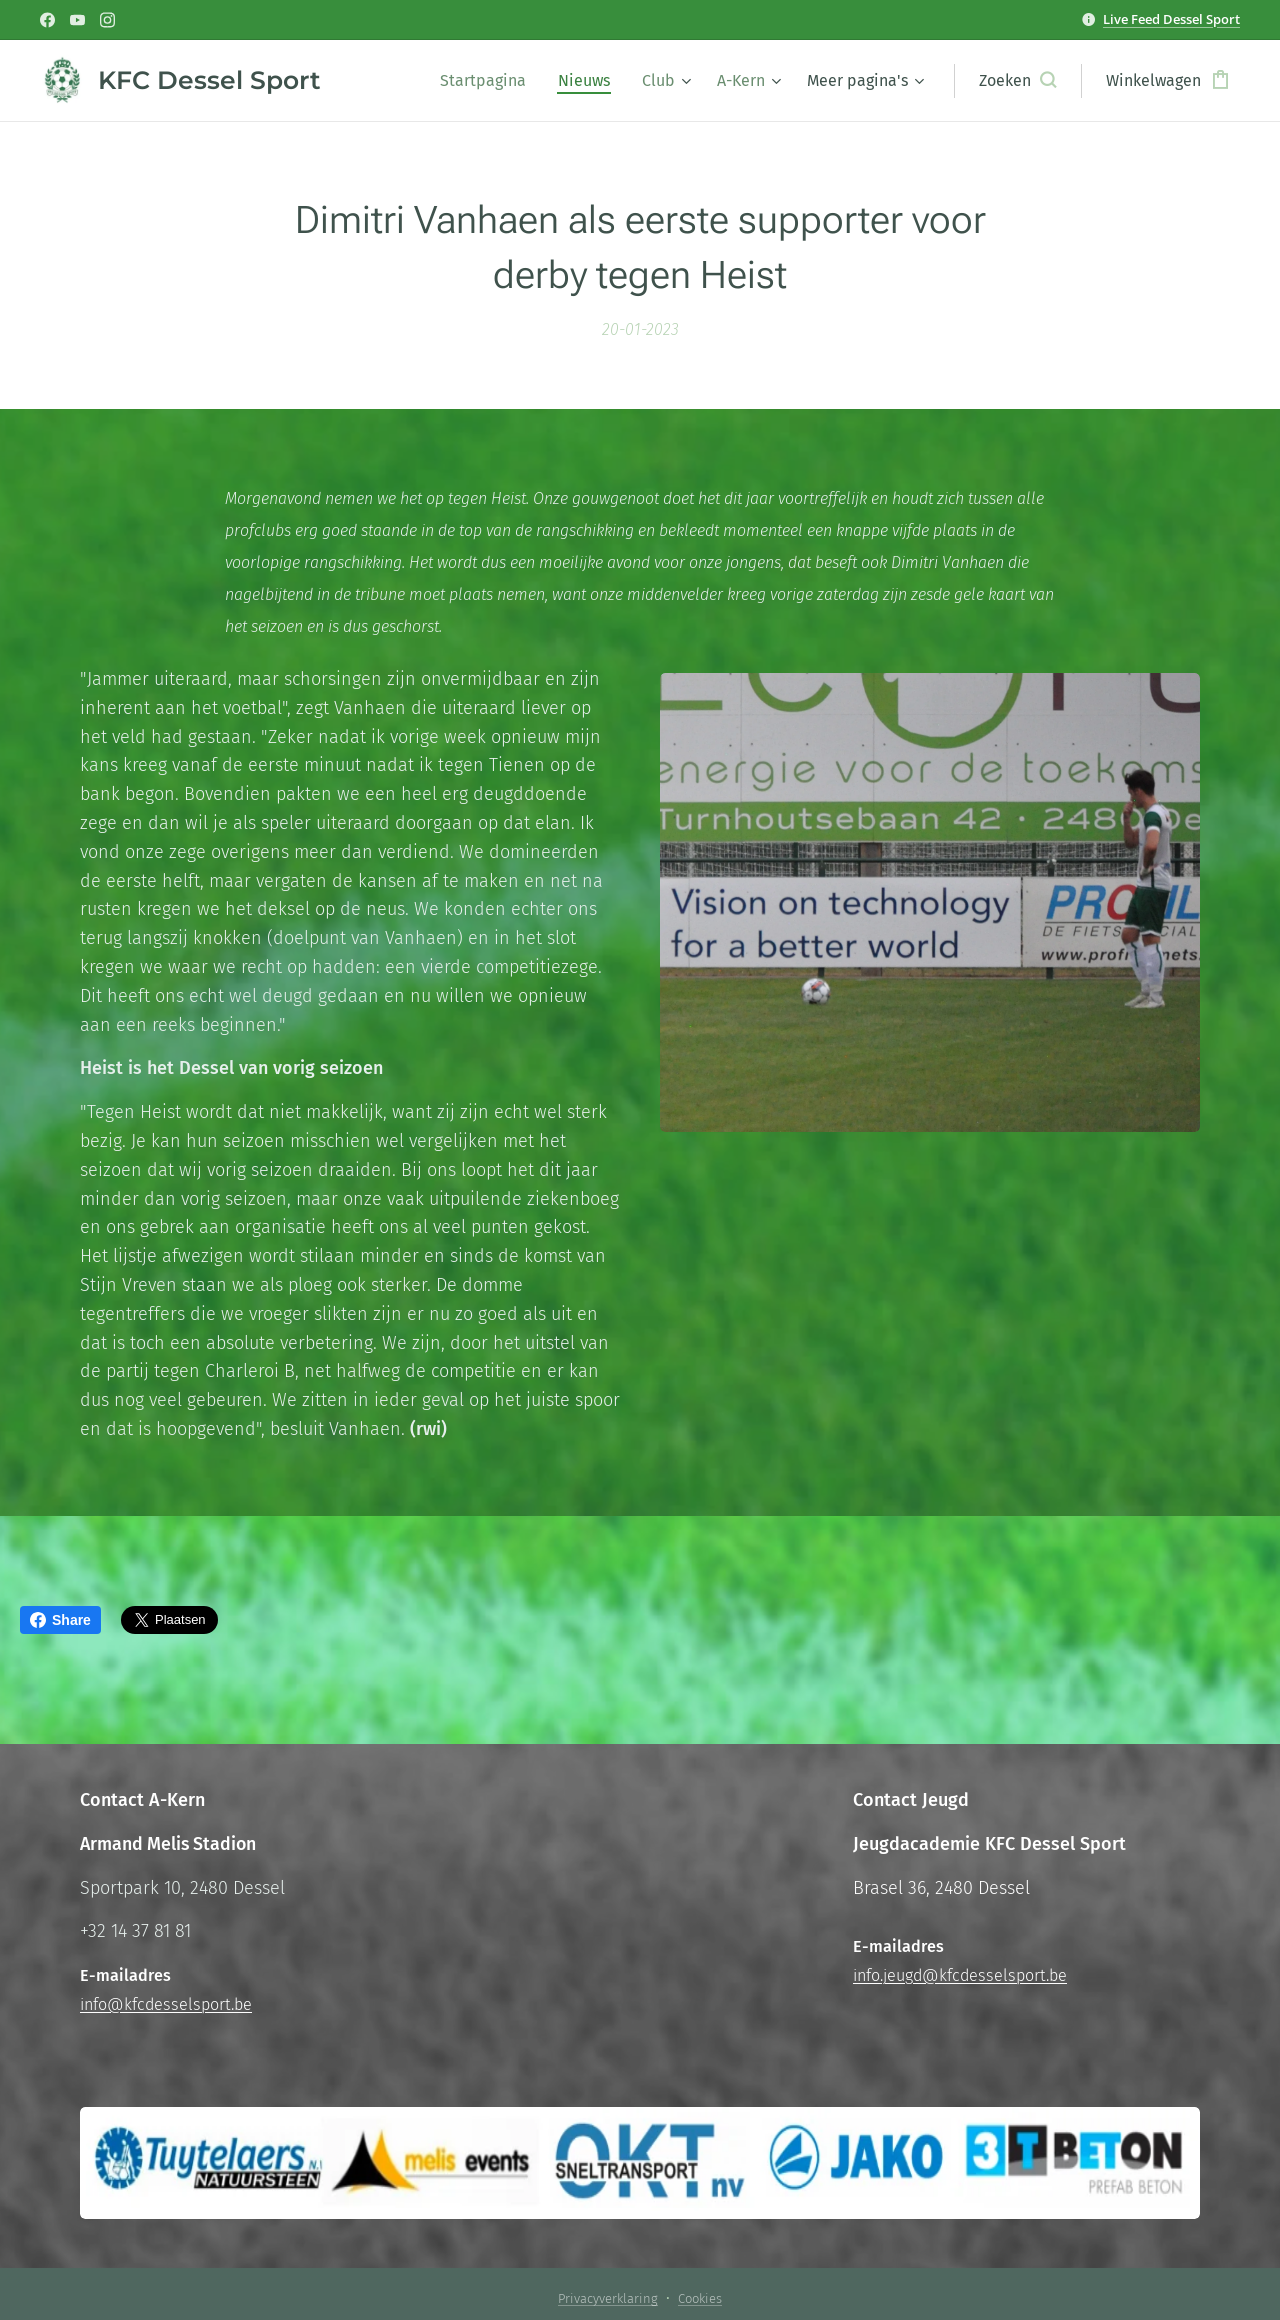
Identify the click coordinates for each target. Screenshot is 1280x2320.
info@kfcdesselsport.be (166, 2003)
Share (60, 1620)
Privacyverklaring (608, 2298)
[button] (1017, 81)
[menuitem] (488, 81)
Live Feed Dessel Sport (1171, 19)
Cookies (700, 2298)
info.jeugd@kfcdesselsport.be (960, 1975)
